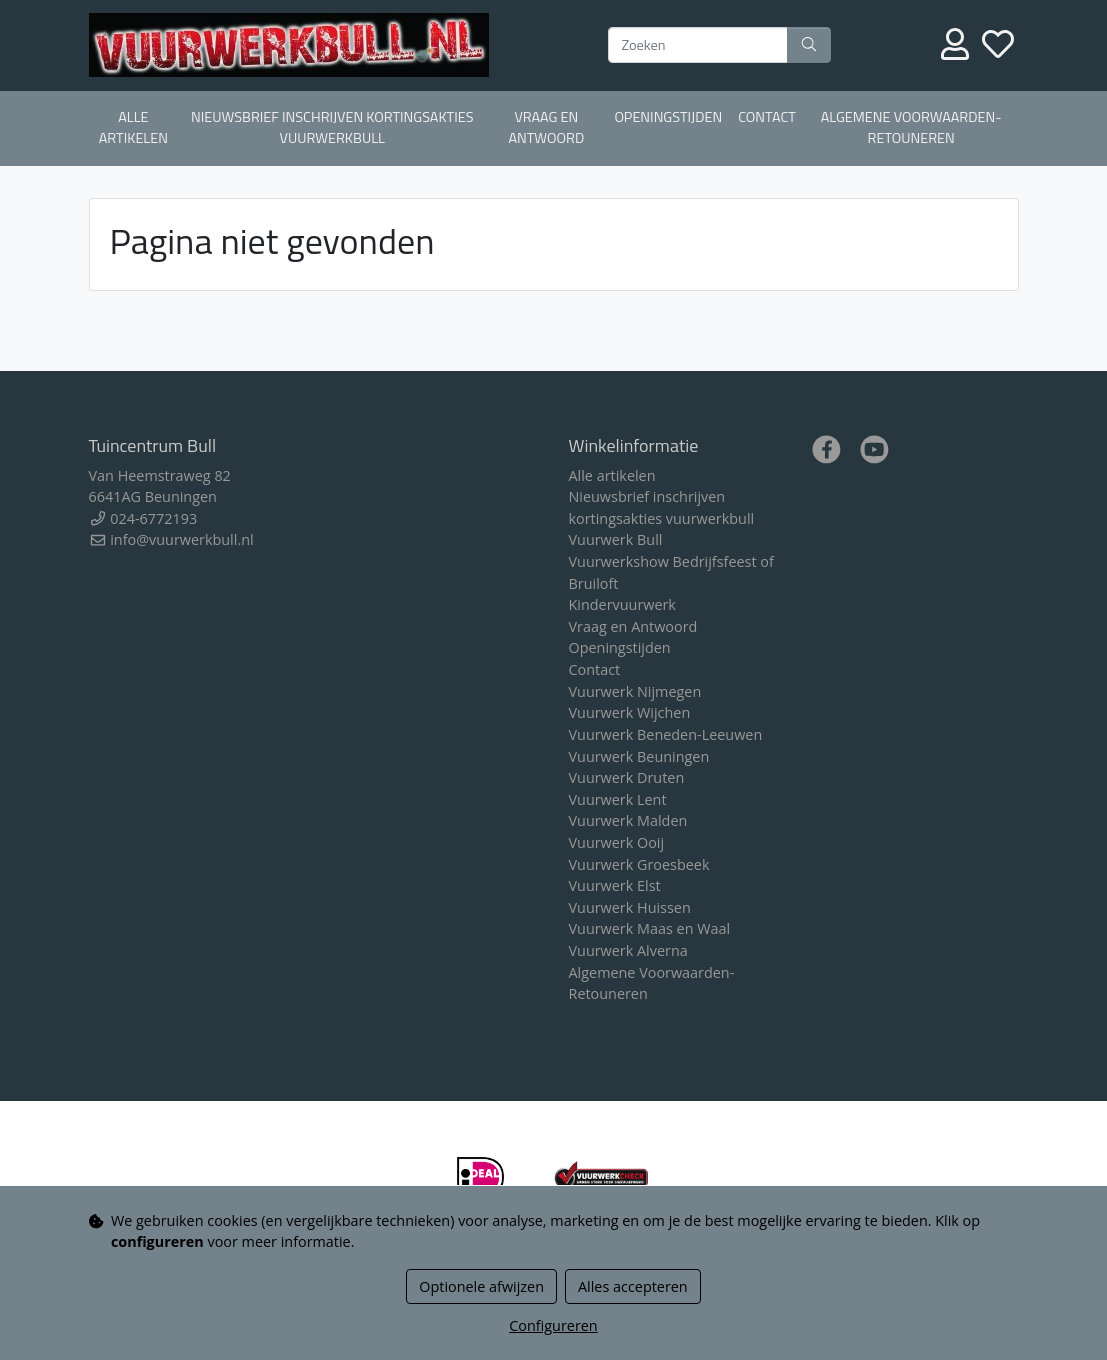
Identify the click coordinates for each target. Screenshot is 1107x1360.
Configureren (553, 1325)
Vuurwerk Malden (628, 820)
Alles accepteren (633, 1286)
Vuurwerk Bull (616, 539)
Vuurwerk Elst (615, 885)
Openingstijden (668, 117)
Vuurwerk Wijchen (630, 712)
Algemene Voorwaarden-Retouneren (911, 128)
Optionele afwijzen (481, 1286)
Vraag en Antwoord (546, 128)
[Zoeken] (698, 45)
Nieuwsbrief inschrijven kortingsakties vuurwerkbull (332, 128)
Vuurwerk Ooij (617, 842)
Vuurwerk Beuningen (639, 756)
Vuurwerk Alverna (628, 950)
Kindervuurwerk (622, 604)
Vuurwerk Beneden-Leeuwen (666, 734)
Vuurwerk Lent (618, 799)
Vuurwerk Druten (627, 777)
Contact (767, 117)
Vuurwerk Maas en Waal (650, 928)
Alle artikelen (133, 128)
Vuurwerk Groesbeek (639, 864)
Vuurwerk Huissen (630, 907)
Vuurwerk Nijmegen (635, 691)
